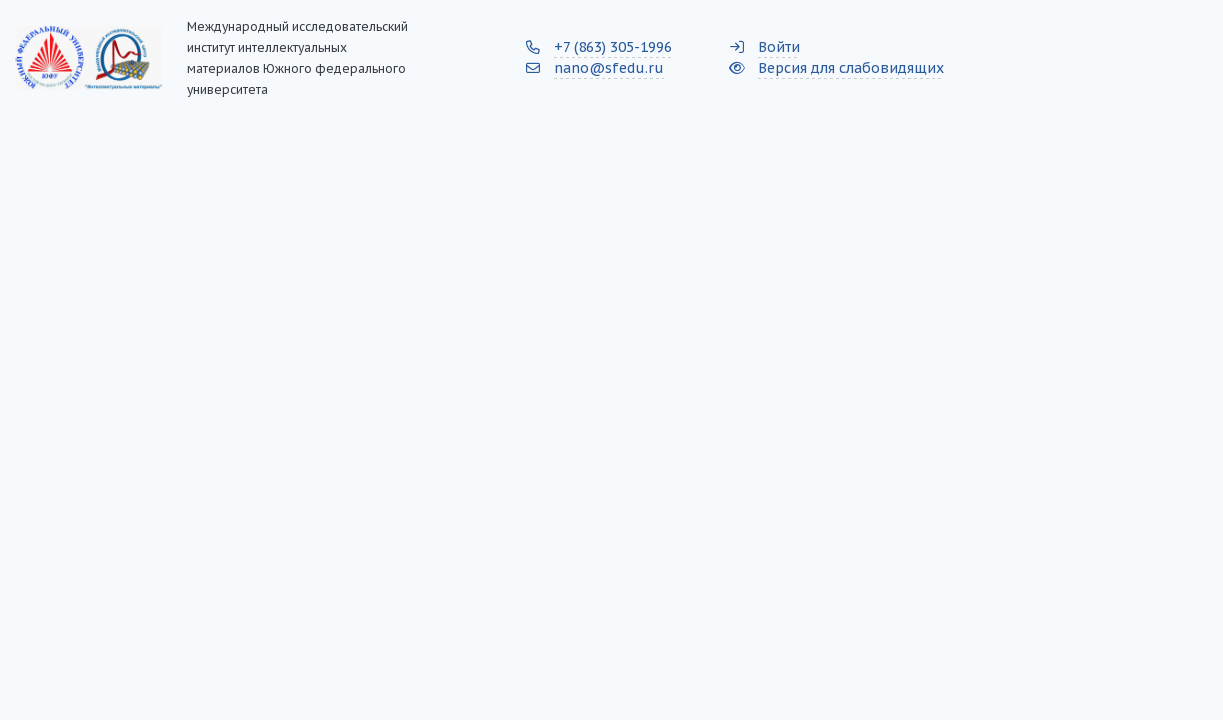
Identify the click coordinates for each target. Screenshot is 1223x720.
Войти (779, 47)
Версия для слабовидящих (851, 68)
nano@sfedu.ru (609, 68)
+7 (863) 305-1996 (613, 47)
